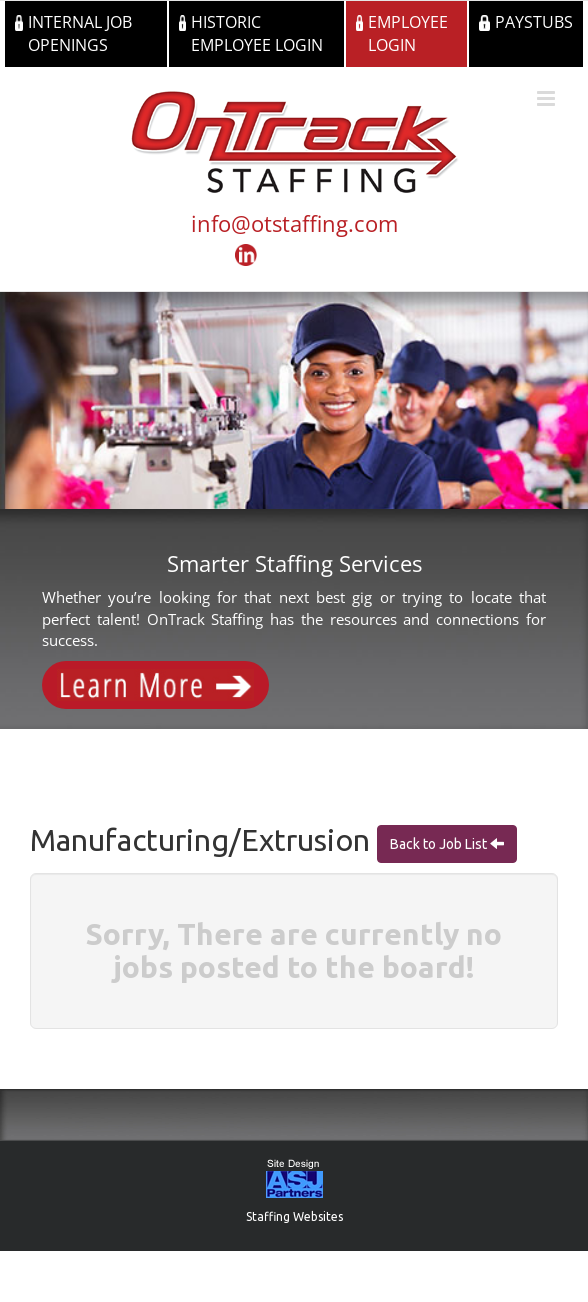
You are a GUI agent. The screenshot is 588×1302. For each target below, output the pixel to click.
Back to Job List (440, 844)
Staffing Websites (294, 1216)
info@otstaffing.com (294, 223)
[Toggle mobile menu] (547, 98)
